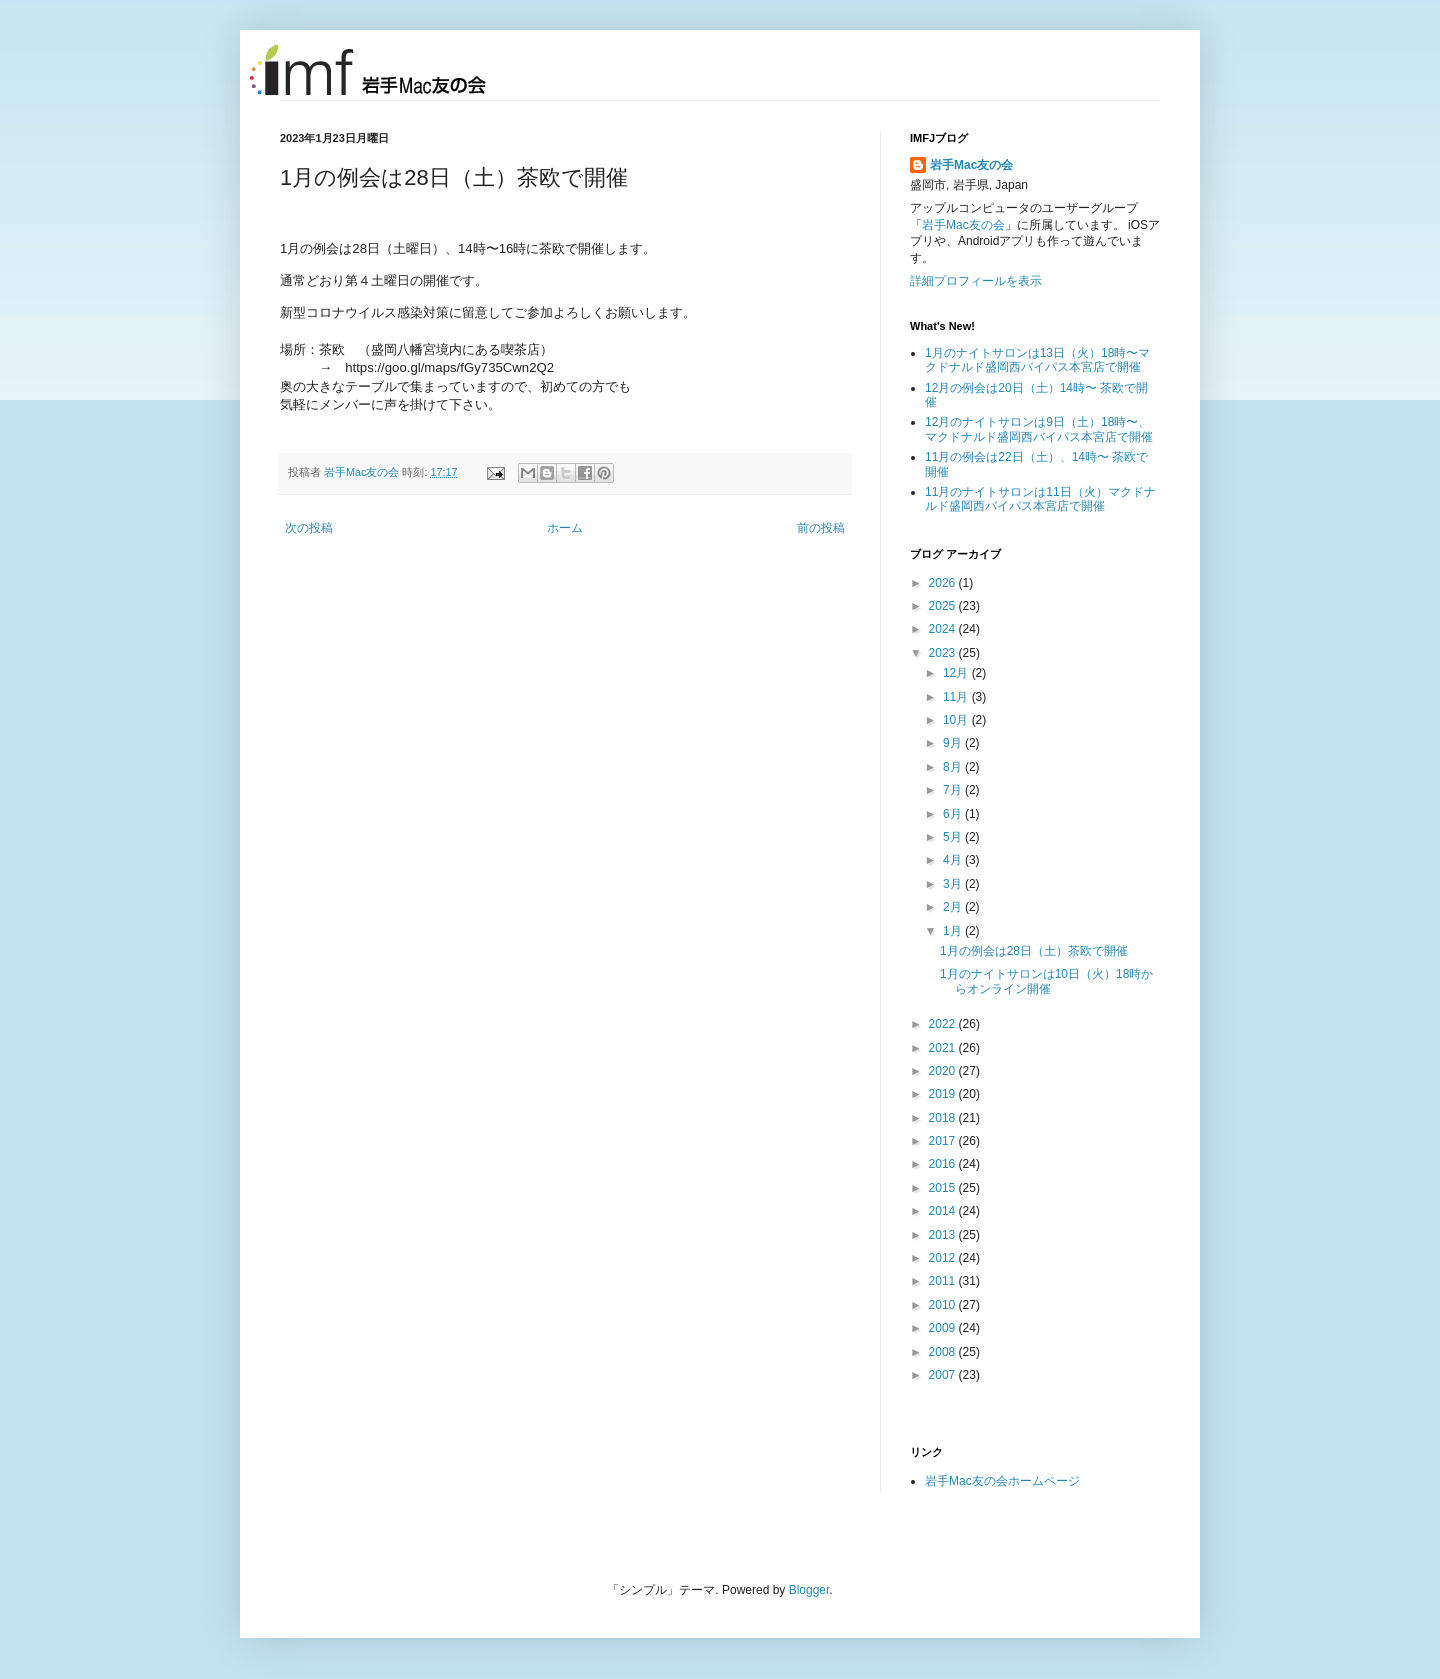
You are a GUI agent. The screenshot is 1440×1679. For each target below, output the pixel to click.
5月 (954, 837)
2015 (944, 1188)
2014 (944, 1211)
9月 (954, 743)
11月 (957, 697)
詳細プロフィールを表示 (976, 281)
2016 (944, 1164)
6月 (954, 814)
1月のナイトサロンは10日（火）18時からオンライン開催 (1046, 981)
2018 (944, 1118)
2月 (954, 907)
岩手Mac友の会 (363, 472)
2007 (944, 1375)
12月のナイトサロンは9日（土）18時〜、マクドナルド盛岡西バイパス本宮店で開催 (1039, 429)
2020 (944, 1071)
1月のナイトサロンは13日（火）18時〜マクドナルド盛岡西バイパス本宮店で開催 (1037, 360)
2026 (944, 583)
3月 (954, 884)
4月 (954, 860)
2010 (944, 1305)
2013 (944, 1235)
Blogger (809, 1590)
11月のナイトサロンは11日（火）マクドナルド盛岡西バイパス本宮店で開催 (1040, 499)
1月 (954, 931)
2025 (944, 606)
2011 (944, 1281)
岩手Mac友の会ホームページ (1002, 1481)
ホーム (565, 528)
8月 (954, 767)
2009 (944, 1328)
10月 (957, 720)
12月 (957, 673)
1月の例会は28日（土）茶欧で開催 (1034, 951)
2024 (944, 629)
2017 (944, 1141)
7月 (954, 790)
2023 (944, 653)
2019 (944, 1094)
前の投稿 (821, 528)
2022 (944, 1024)
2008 (944, 1352)
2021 (944, 1048)
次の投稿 (309, 528)
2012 (944, 1258)
